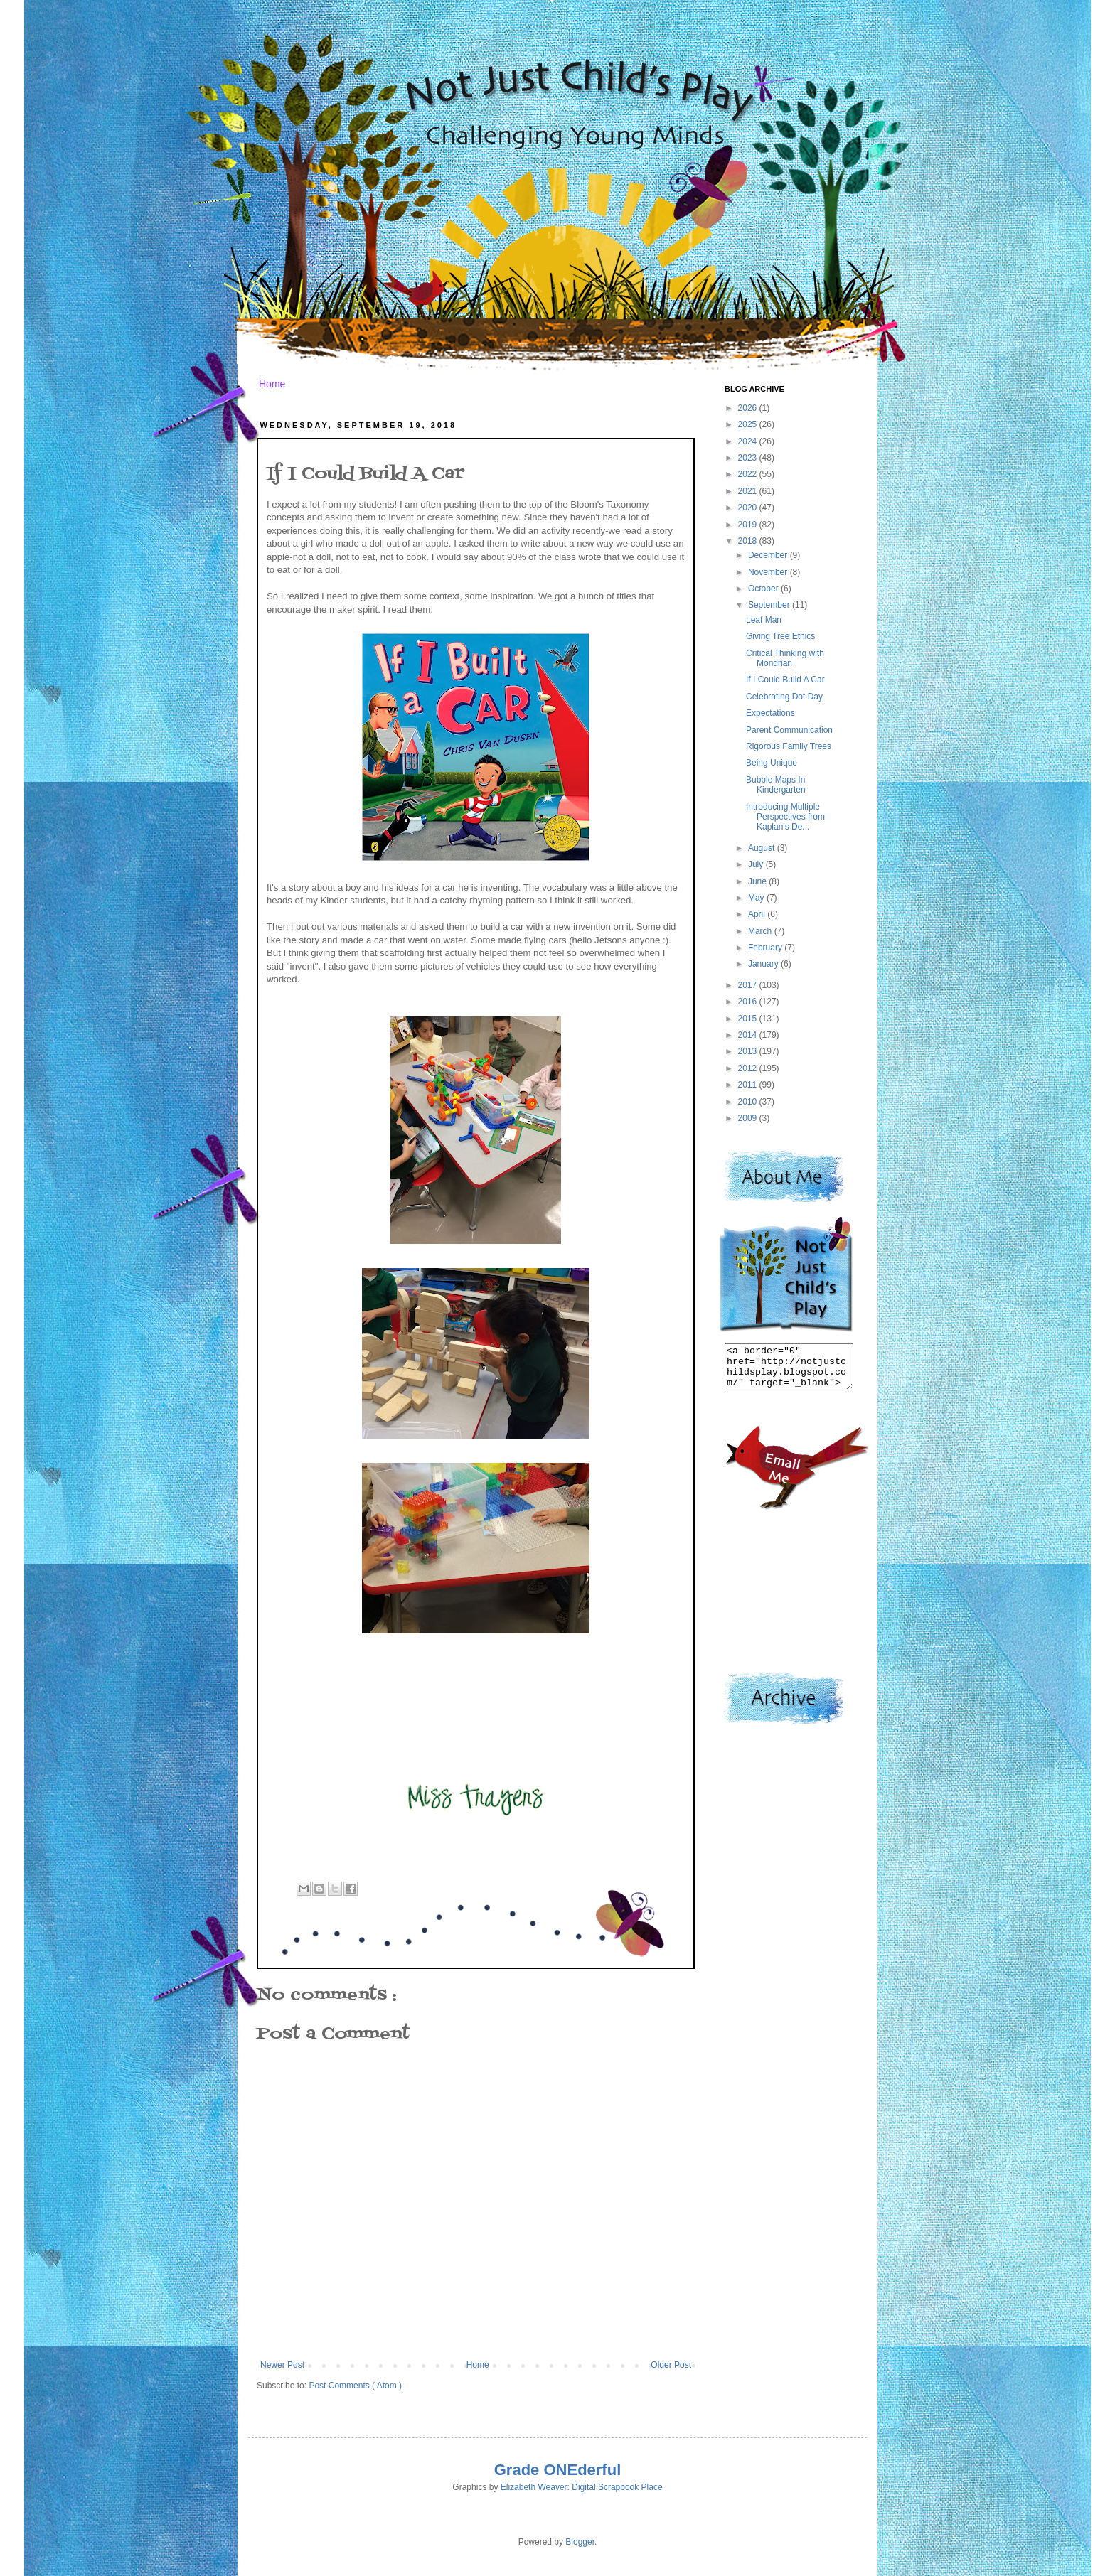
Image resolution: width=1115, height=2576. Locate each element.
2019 (748, 525)
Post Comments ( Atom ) (355, 2385)
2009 (748, 1118)
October (764, 589)
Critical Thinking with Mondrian (785, 658)
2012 (748, 1068)
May (757, 898)
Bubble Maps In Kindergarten (776, 785)
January (764, 964)
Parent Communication (789, 730)
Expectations (770, 713)
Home (272, 384)
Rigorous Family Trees (788, 746)
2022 (748, 474)
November (769, 572)
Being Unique (771, 763)
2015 (748, 1019)
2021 (748, 491)
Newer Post (282, 2365)
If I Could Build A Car (785, 680)
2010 (748, 1102)
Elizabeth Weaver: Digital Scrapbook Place (582, 2487)
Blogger (579, 2542)
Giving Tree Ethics (780, 636)
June (758, 881)
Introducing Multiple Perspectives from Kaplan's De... (785, 817)
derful (599, 2470)
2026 (748, 408)
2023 (748, 458)
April (757, 914)
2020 (748, 507)
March (761, 931)
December (769, 555)
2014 (748, 1035)
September (770, 605)
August (762, 848)
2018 (748, 541)
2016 (748, 1002)
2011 (748, 1085)
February (766, 947)
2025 (748, 424)
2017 (748, 985)
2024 (748, 441)
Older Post (671, 2365)
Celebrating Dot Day (784, 697)
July (757, 864)
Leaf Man (763, 620)
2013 (748, 1051)
